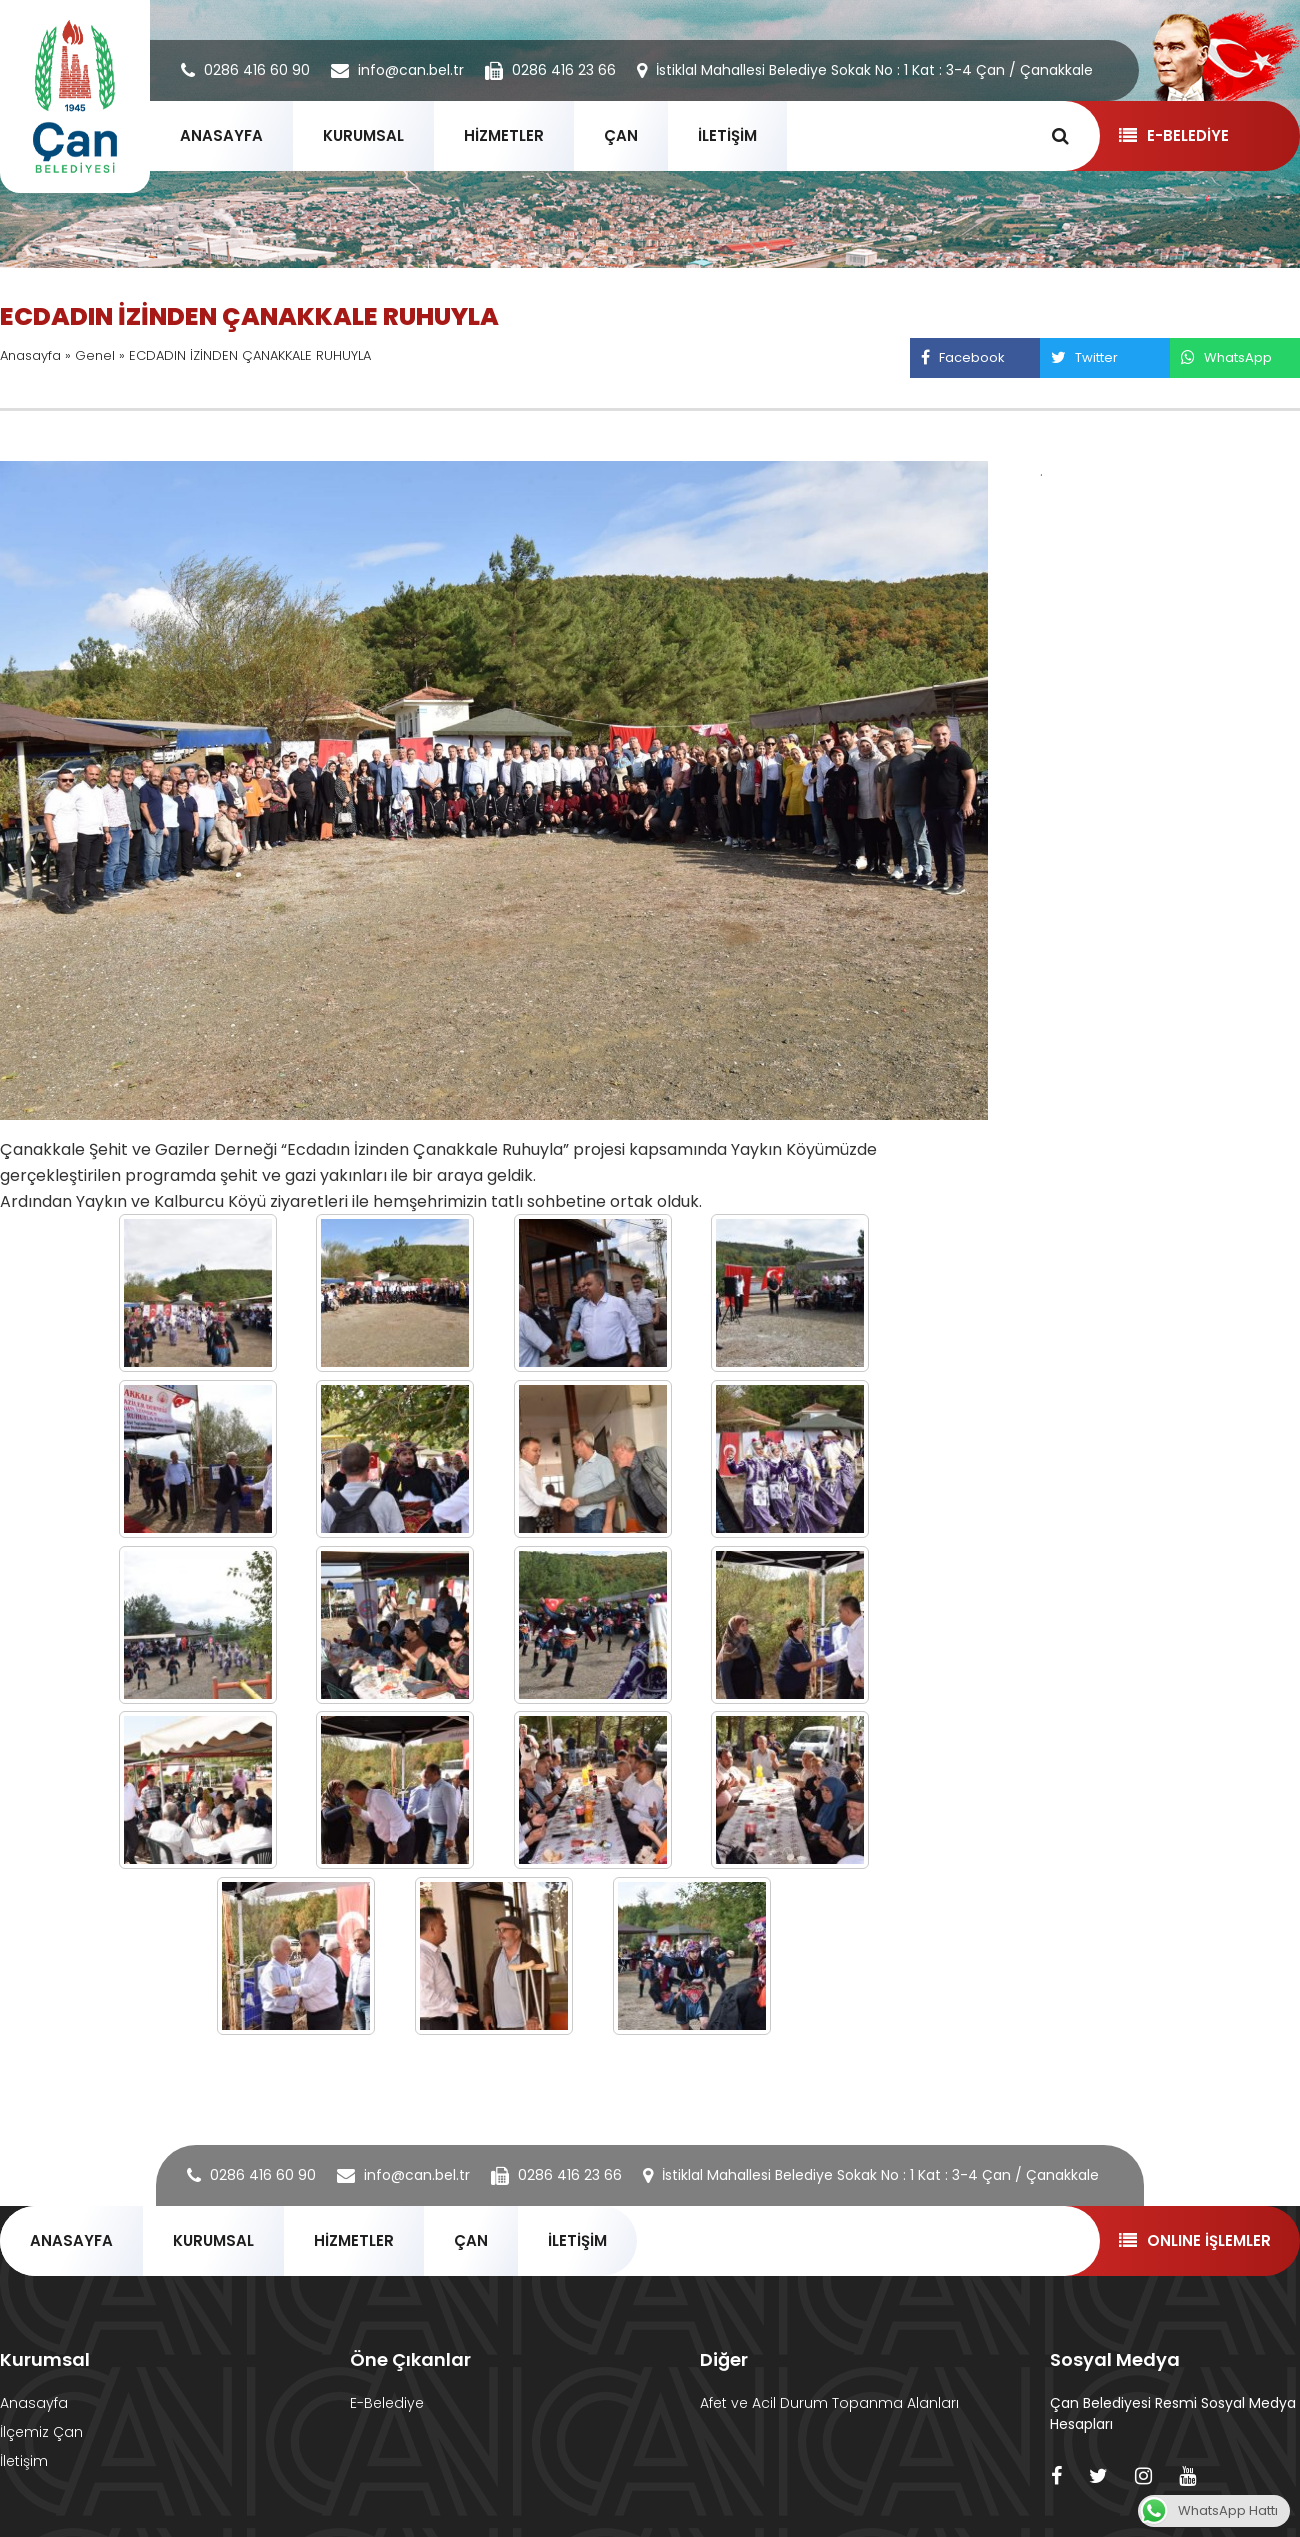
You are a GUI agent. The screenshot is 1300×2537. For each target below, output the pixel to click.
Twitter (1084, 357)
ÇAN (621, 135)
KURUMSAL (363, 135)
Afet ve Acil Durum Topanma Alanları (829, 2403)
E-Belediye (387, 2403)
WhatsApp (1226, 357)
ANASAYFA (221, 135)
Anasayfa (30, 355)
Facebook (962, 357)
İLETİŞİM (727, 135)
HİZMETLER (504, 135)
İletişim (24, 2461)
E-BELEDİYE (1173, 135)
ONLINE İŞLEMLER (1194, 2240)
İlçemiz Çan (41, 2432)
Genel (95, 355)
